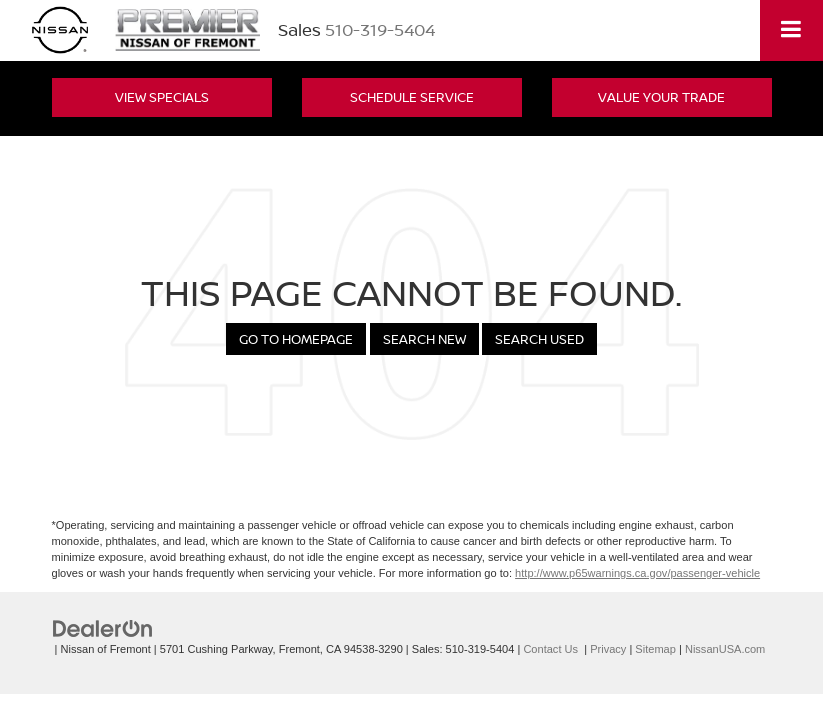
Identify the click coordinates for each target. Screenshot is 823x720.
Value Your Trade (661, 97)
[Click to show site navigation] (791, 30)
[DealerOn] (103, 627)
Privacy (608, 649)
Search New (424, 339)
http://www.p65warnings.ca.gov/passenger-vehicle (637, 573)
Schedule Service (412, 97)
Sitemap (655, 649)
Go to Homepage (296, 339)
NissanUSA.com (725, 649)
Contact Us (550, 649)
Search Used (539, 339)
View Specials (162, 97)
